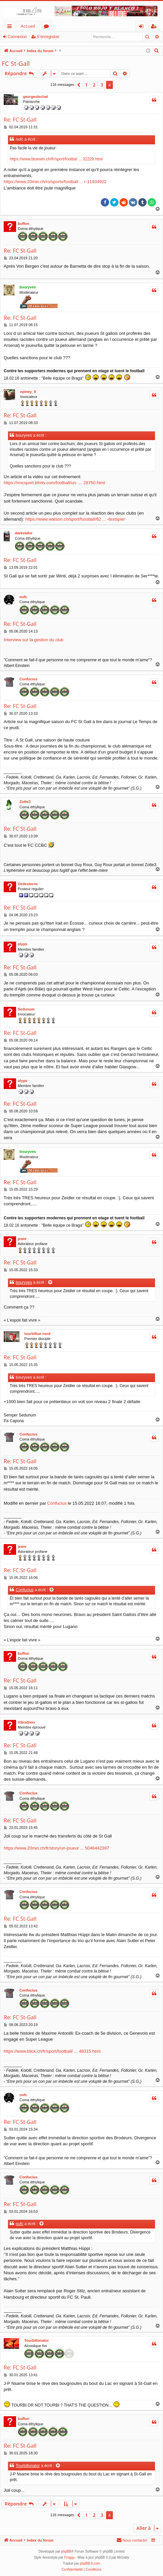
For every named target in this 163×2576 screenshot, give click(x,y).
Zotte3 (24, 802)
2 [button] (94, 85)
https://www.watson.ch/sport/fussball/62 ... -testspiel (75, 519)
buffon (23, 224)
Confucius (28, 679)
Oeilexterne (28, 884)
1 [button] (86, 85)
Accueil (28, 26)
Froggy (69, 2557)
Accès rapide (11, 27)
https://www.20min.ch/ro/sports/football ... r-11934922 (55, 181)
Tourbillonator (36, 2340)
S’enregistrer (48, 36)
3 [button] (101, 85)
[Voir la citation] (51, 1282)
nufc (23, 597)
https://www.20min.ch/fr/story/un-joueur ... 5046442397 (56, 1848)
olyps (22, 944)
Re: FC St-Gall (20, 119)
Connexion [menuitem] (142, 27)
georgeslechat (35, 97)
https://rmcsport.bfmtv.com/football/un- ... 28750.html (54, 482)
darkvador (23, 533)
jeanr (22, 1239)
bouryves (27, 287)
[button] (78, 85)
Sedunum (26, 1009)
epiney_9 (28, 392)
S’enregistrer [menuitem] (155, 27)
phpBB (66, 2551)
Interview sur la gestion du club (33, 639)
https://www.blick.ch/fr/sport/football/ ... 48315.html (52, 2051)
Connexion (17, 36)
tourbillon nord (37, 1334)
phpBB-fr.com (90, 2563)
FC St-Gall (16, 63)
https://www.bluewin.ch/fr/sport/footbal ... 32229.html (56, 159)
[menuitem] (157, 50)
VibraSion (26, 1722)
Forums (48, 27)
